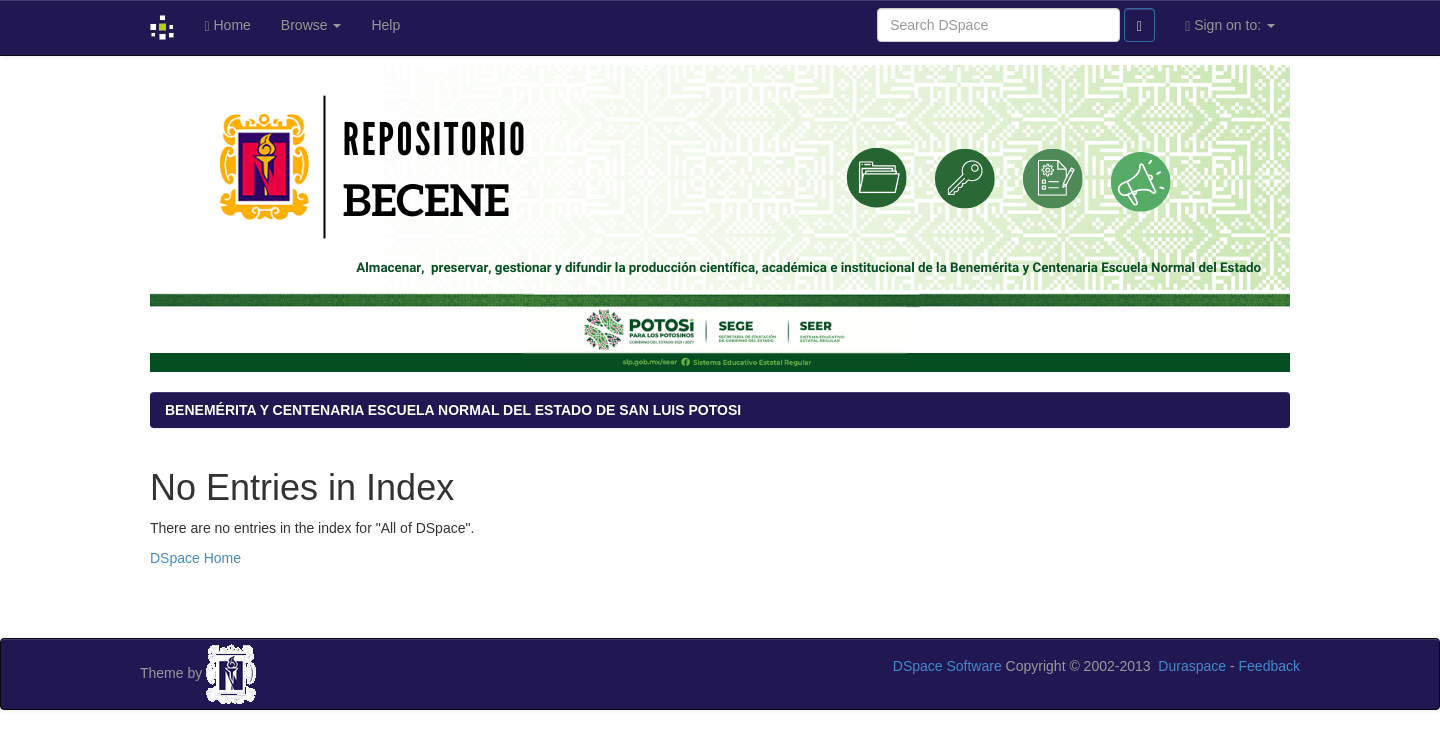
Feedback (1269, 666)
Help (385, 25)
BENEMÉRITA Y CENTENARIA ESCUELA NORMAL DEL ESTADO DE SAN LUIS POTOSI (453, 410)
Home (227, 25)
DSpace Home (195, 558)
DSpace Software (947, 666)
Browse (311, 25)
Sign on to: (1230, 25)
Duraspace (1192, 666)
